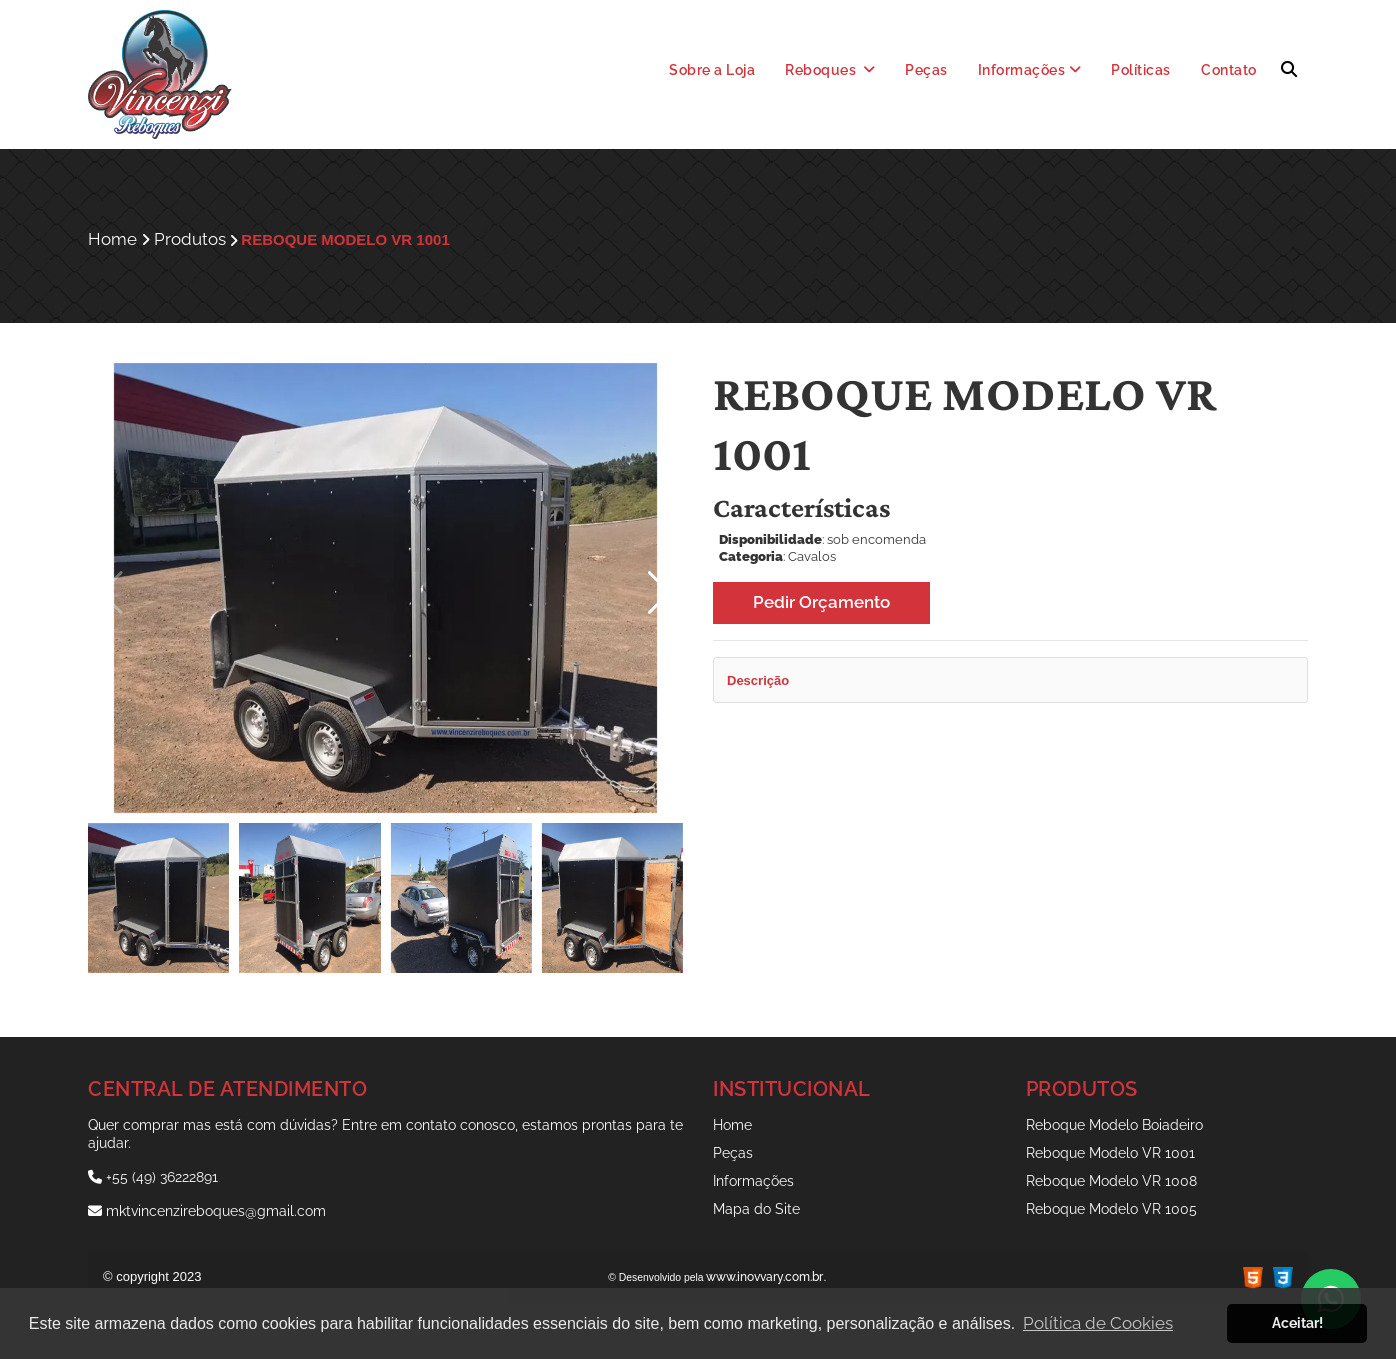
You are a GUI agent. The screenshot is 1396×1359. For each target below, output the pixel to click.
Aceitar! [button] (1297, 1322)
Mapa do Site (756, 1209)
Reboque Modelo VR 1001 (1110, 1153)
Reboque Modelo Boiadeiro (1114, 1125)
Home (732, 1125)
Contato (1229, 70)
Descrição (758, 680)
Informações (1030, 70)
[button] (659, 593)
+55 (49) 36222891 (153, 1177)
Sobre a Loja (712, 70)
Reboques (830, 70)
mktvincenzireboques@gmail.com (207, 1211)
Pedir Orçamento (821, 602)
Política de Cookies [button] (1098, 1323)
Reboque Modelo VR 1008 (1111, 1181)
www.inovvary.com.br (764, 1277)
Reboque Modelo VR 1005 (1111, 1209)
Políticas (1141, 70)
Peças (926, 70)
